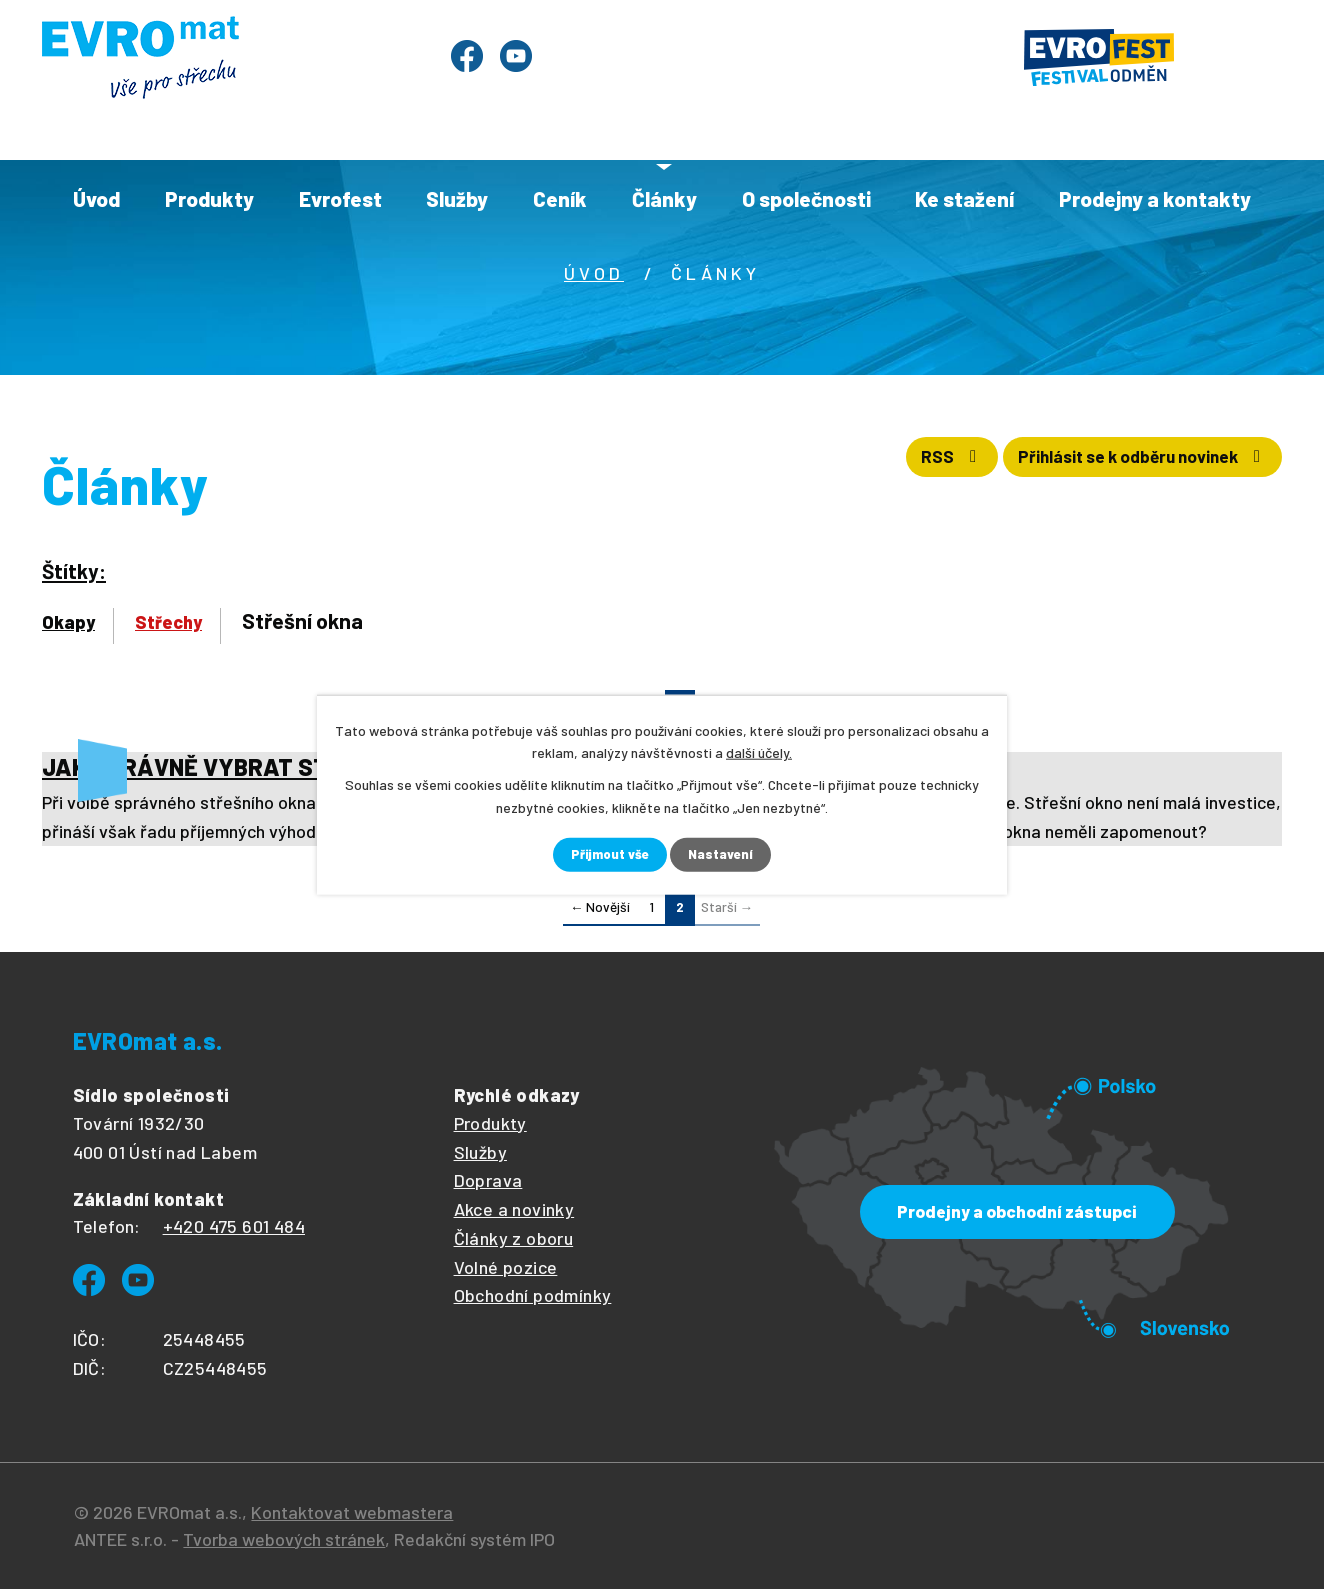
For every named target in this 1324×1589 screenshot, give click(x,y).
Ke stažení (964, 198)
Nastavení (724, 854)
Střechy (168, 622)
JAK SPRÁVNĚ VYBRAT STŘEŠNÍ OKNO (249, 766)
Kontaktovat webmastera (352, 1512)
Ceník (560, 198)
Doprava (488, 1181)
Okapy (68, 622)
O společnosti (806, 198)
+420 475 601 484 (234, 1227)
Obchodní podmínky (533, 1296)
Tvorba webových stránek (284, 1539)
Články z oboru (514, 1238)
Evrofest (340, 198)
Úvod (96, 198)
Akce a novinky (514, 1210)
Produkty (209, 198)
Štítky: (74, 570)
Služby (457, 198)
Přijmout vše (609, 854)
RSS (908, 463)
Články (664, 198)
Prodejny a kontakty (1155, 198)
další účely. (759, 751)
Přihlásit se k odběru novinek (1126, 463)
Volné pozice (506, 1267)
